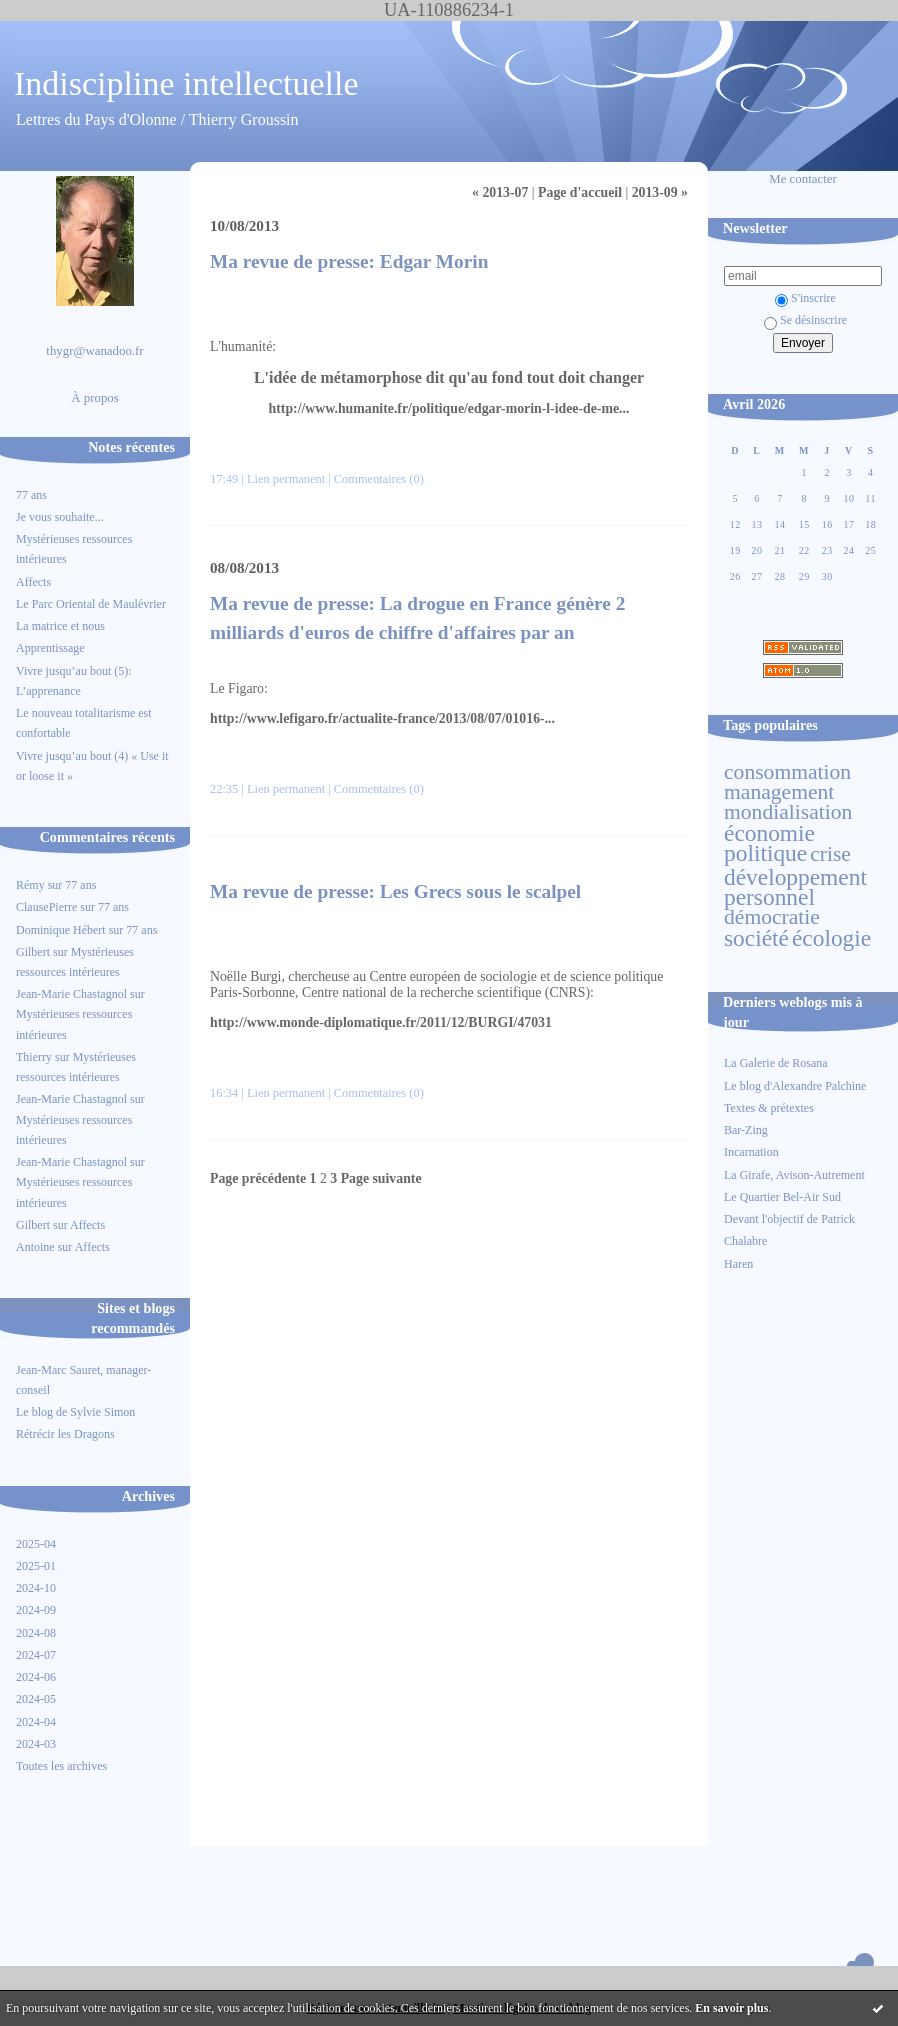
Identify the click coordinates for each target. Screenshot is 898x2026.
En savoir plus (731, 2008)
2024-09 (36, 1610)
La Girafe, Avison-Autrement (794, 1175)
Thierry (34, 1057)
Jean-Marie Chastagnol (71, 994)
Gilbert (33, 952)
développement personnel (795, 887)
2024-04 (36, 1722)
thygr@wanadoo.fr (94, 351)
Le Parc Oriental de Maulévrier (92, 604)
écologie (831, 938)
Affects (33, 582)
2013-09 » (660, 192)
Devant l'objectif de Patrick (789, 1219)
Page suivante (381, 1178)
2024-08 (36, 1633)
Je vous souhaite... (60, 517)
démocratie (772, 917)
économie (769, 833)
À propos (95, 398)
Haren (738, 1264)
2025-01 (36, 1566)
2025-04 (36, 1544)
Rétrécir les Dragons (65, 1434)
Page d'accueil (580, 192)
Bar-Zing (746, 1130)
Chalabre (745, 1241)
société (756, 938)
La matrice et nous (60, 626)
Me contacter (803, 179)
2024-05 (36, 1699)
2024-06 (36, 1677)
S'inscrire (805, 298)
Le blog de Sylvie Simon (75, 1412)
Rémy (30, 885)
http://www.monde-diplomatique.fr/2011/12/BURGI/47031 (381, 1022)
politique (765, 853)
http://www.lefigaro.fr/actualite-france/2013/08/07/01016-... (382, 718)
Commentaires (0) (379, 479)
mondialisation (788, 812)
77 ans (31, 495)
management (779, 792)
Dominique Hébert (61, 930)
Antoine (35, 1247)
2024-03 (36, 1744)
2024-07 (36, 1655)
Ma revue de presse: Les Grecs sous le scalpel (395, 891)
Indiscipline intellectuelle (186, 83)
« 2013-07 (500, 192)
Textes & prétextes (769, 1108)
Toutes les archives (61, 1766)
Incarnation (751, 1152)
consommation (787, 772)
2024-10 (36, 1588)
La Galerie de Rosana (776, 1063)
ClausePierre (46, 907)
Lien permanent (286, 479)
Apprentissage (50, 648)
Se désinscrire (805, 320)
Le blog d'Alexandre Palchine (795, 1086)
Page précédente (258, 1178)
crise (830, 854)
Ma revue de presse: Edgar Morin (349, 261)
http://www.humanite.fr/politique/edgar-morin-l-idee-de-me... (449, 408)
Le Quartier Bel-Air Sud (782, 1197)
